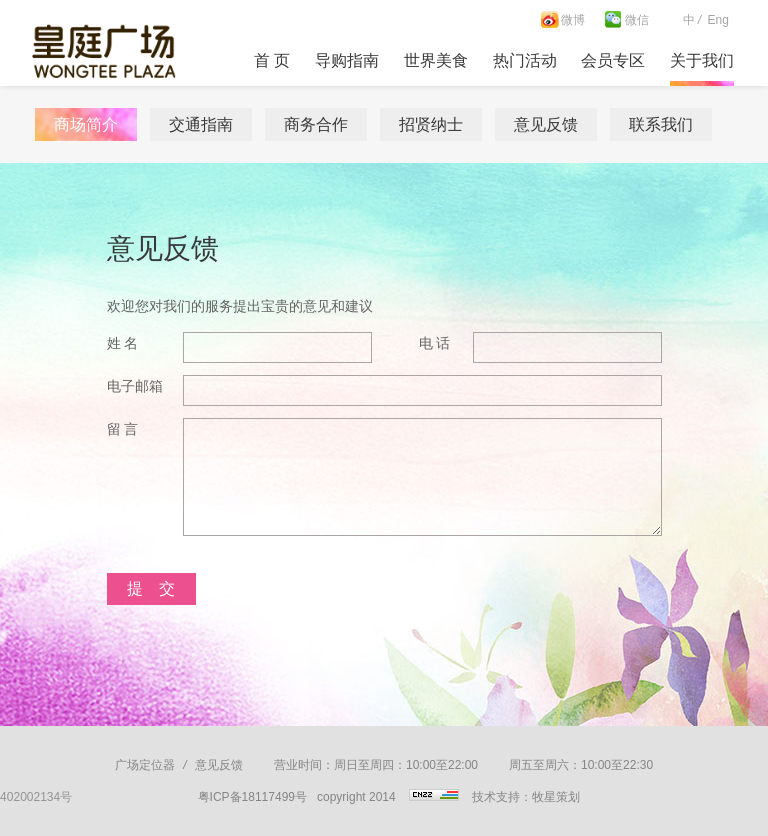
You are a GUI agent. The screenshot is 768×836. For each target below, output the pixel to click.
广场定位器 (145, 765)
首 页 (272, 60)
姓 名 (123, 343)
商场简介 (86, 124)
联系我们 (661, 124)
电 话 (435, 343)
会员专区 (613, 60)
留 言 (123, 429)
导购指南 (347, 60)
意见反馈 (546, 124)
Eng (717, 20)
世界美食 (436, 60)
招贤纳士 (431, 124)
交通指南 (201, 124)
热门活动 (525, 60)
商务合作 (316, 124)
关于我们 (702, 60)
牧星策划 (556, 797)
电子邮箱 (135, 386)
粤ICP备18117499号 (252, 797)
